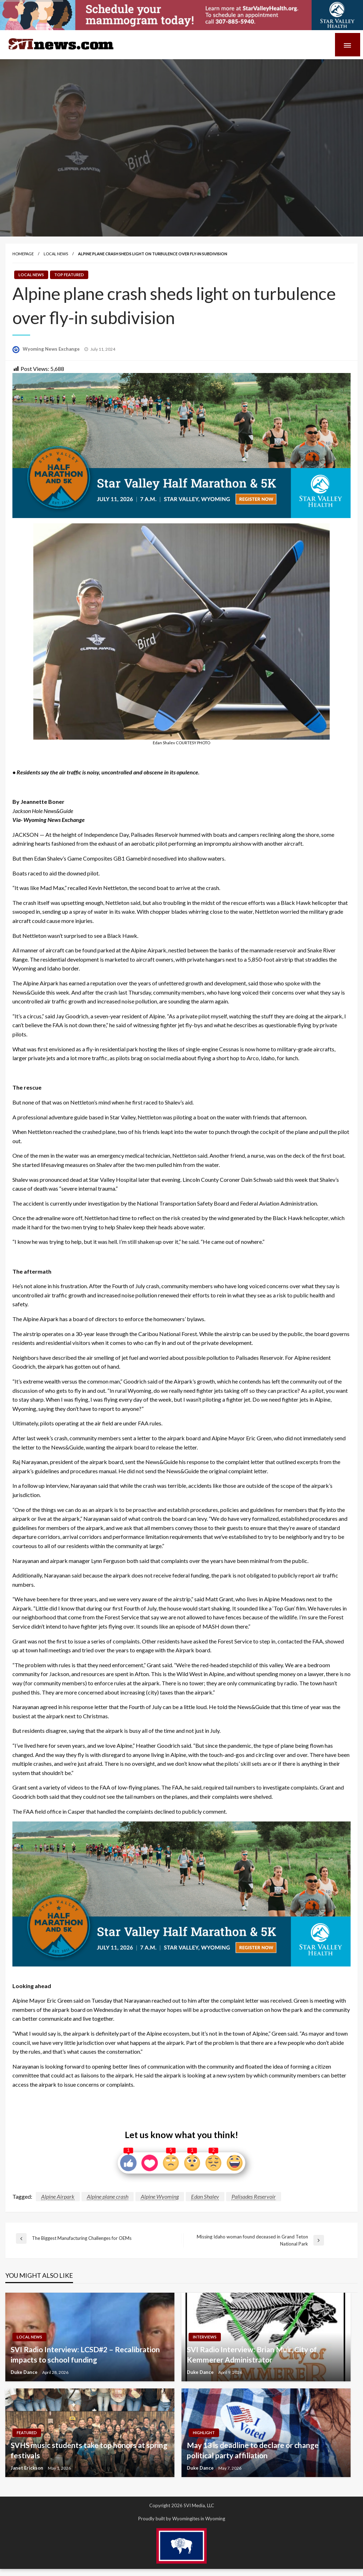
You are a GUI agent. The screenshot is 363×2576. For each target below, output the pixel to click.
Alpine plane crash (107, 2196)
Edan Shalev (205, 2196)
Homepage (23, 253)
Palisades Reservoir (253, 2196)
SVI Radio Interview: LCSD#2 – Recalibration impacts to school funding (85, 2354)
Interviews (205, 2337)
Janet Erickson (27, 2468)
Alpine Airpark (57, 2196)
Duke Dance (25, 2372)
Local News (56, 253)
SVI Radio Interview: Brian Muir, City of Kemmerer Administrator (252, 2354)
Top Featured (69, 274)
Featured (27, 2432)
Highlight (204, 2432)
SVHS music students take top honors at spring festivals (89, 2450)
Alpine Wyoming (160, 2196)
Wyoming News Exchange (52, 349)
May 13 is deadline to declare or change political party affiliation (253, 2450)
